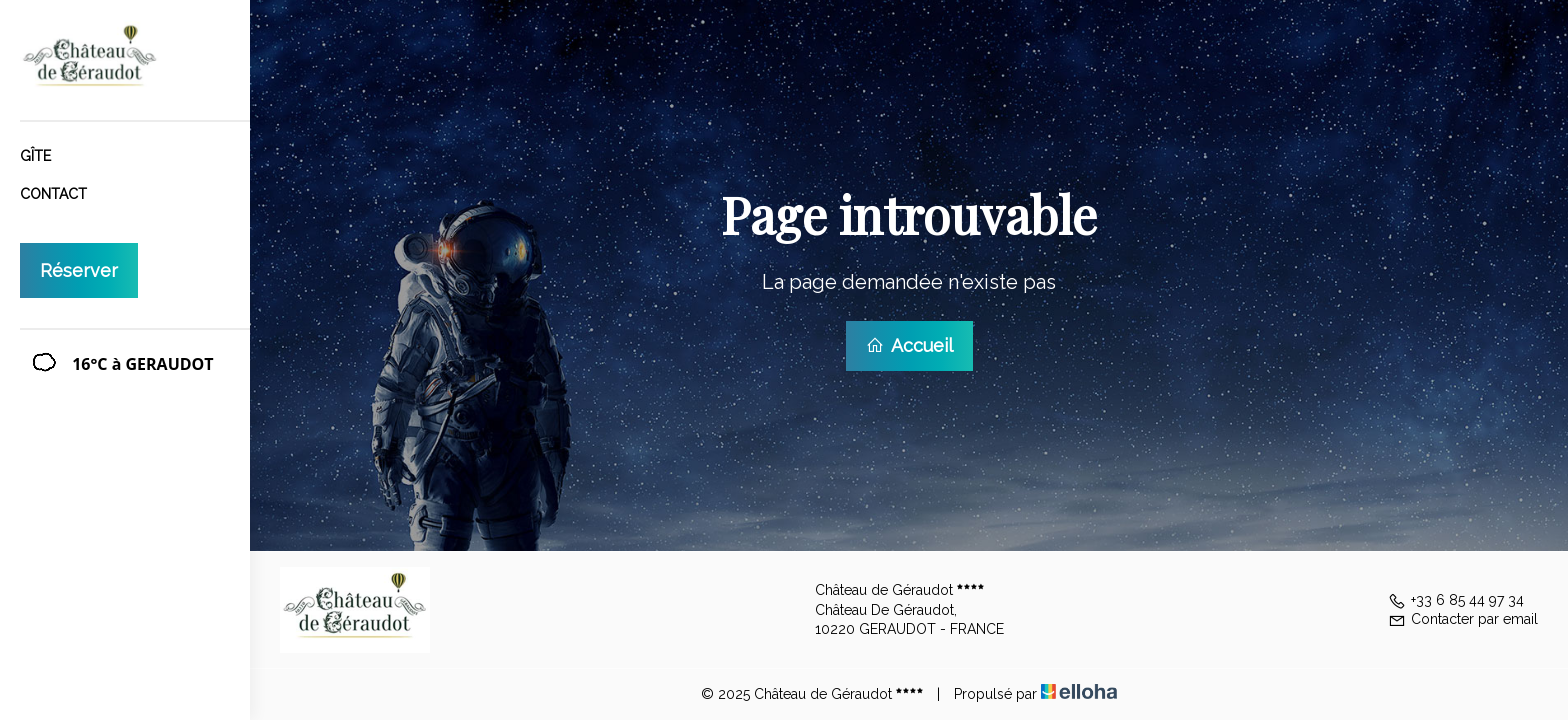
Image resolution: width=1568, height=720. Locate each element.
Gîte (35, 156)
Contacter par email (1463, 619)
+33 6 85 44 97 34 (1456, 600)
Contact (53, 194)
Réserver (79, 270)
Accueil (909, 345)
